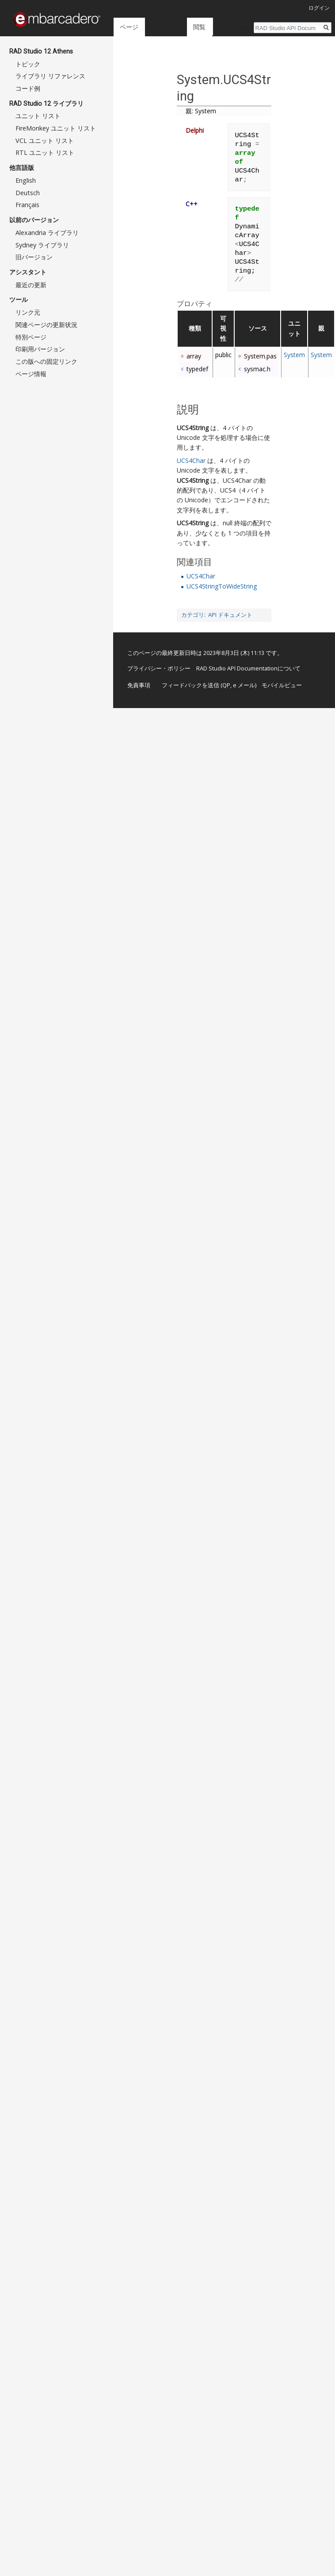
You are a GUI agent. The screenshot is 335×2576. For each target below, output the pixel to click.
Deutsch (27, 193)
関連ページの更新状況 (46, 324)
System (294, 354)
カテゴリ (192, 615)
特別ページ (30, 337)
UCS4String (193, 428)
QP (226, 685)
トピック (27, 64)
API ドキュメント (230, 615)
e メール (244, 685)
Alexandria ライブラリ (47, 232)
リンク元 (27, 312)
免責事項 (138, 685)
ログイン (319, 8)
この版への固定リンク (46, 361)
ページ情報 (30, 374)
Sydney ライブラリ (42, 245)
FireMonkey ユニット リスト (55, 128)
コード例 (27, 88)
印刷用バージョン (40, 349)
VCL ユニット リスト (44, 140)
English (25, 180)
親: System (201, 111)
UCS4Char (191, 460)
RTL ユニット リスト (44, 152)
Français (27, 204)
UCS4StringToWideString (222, 586)
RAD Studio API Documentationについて (248, 668)
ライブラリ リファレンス (50, 76)
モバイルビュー (282, 685)
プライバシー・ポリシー (158, 668)
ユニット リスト (38, 116)
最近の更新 (30, 285)
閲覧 (178, 27)
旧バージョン (34, 257)
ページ (129, 27)
